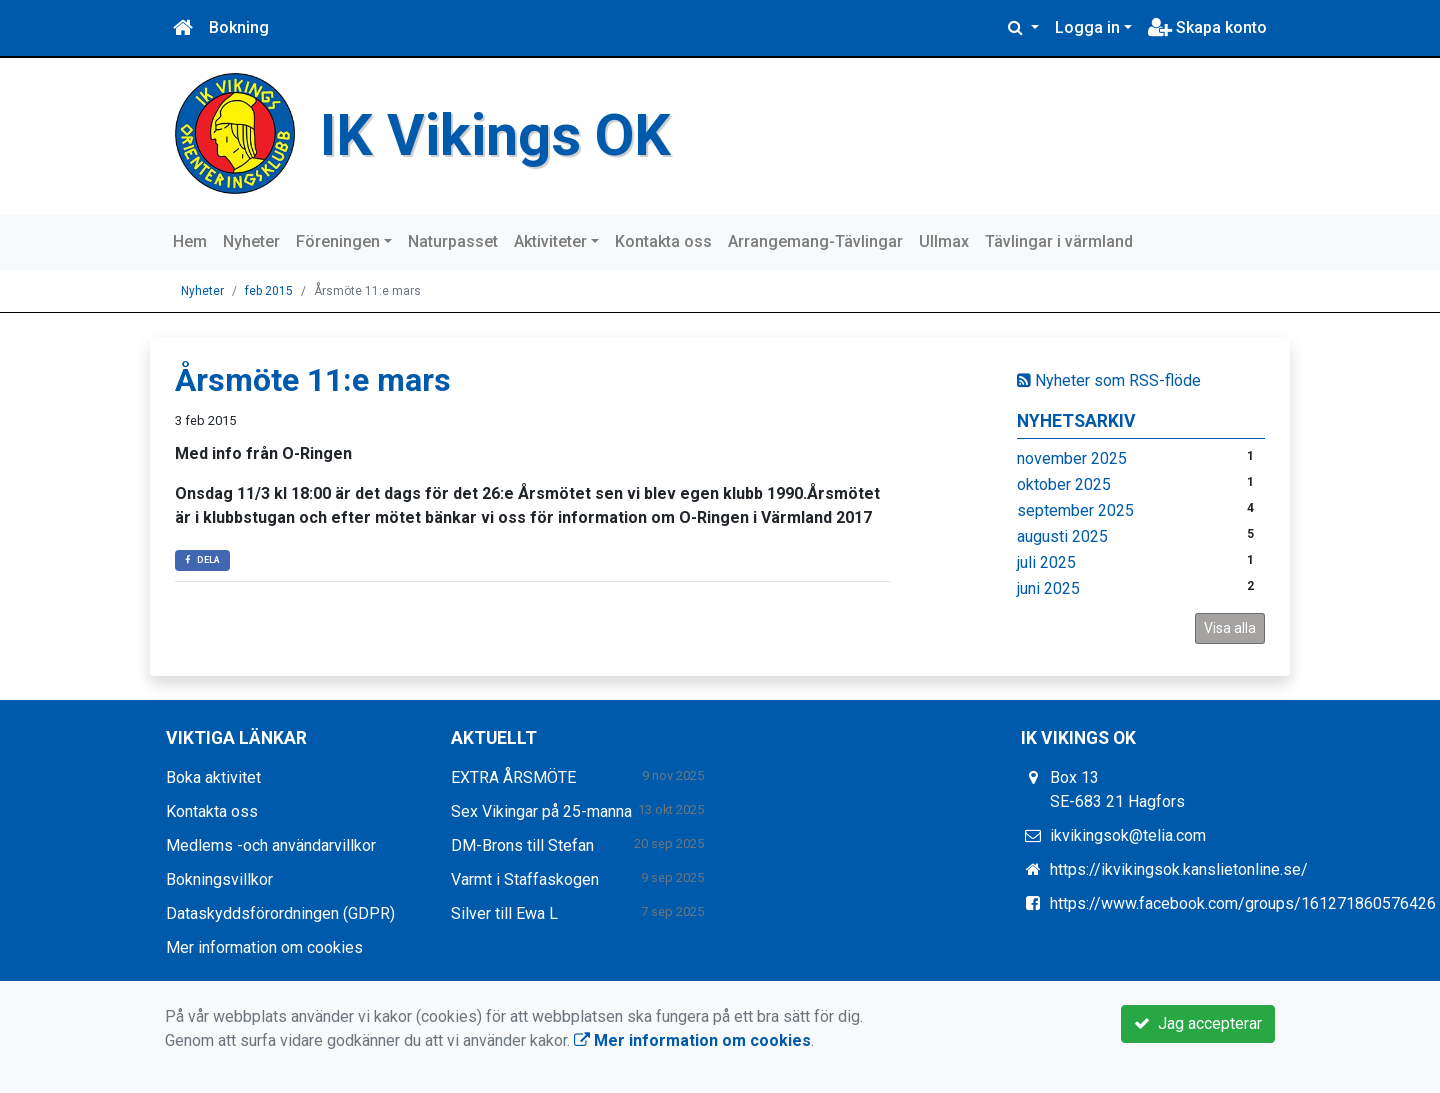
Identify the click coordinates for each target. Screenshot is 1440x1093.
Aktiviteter (550, 241)
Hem (190, 241)
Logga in (1087, 27)
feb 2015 (269, 291)
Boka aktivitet (213, 777)
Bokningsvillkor (219, 879)
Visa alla (1230, 628)
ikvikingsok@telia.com (1128, 835)
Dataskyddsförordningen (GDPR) (280, 913)
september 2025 (1075, 510)
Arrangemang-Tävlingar (815, 241)
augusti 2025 (1062, 536)
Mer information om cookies (264, 947)
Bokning (239, 27)
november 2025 (1072, 458)
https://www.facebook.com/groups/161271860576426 (1243, 903)
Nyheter (251, 241)
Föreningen (338, 241)
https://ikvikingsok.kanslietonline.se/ (1179, 869)
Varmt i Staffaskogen (525, 879)
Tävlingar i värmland (1059, 241)
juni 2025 (1048, 588)
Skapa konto (1207, 27)
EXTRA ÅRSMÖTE (513, 777)
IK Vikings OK (495, 135)
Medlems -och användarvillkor (271, 845)
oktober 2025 (1064, 484)
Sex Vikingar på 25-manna (541, 811)
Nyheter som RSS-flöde (1109, 380)
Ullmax (944, 241)
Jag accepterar (1198, 1023)
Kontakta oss (663, 241)
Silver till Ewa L (504, 913)
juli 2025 (1046, 562)
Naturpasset (453, 241)
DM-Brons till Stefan (522, 845)
